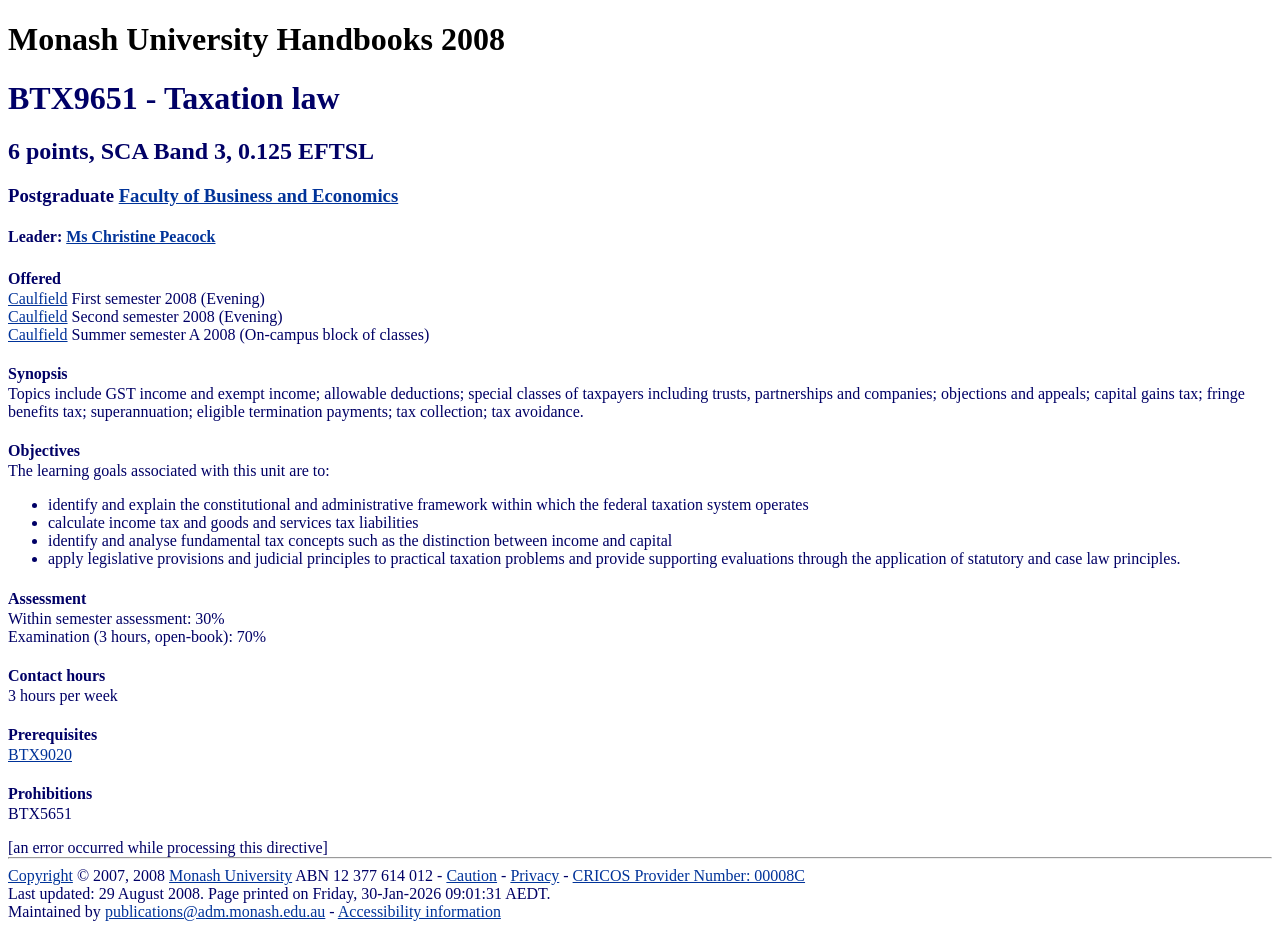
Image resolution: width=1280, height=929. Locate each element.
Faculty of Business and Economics (259, 195)
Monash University (230, 875)
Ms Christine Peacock (140, 236)
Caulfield (38, 298)
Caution (471, 875)
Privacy (534, 875)
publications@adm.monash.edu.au (215, 911)
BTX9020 (40, 754)
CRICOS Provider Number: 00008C (689, 875)
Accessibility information (419, 911)
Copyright (40, 875)
